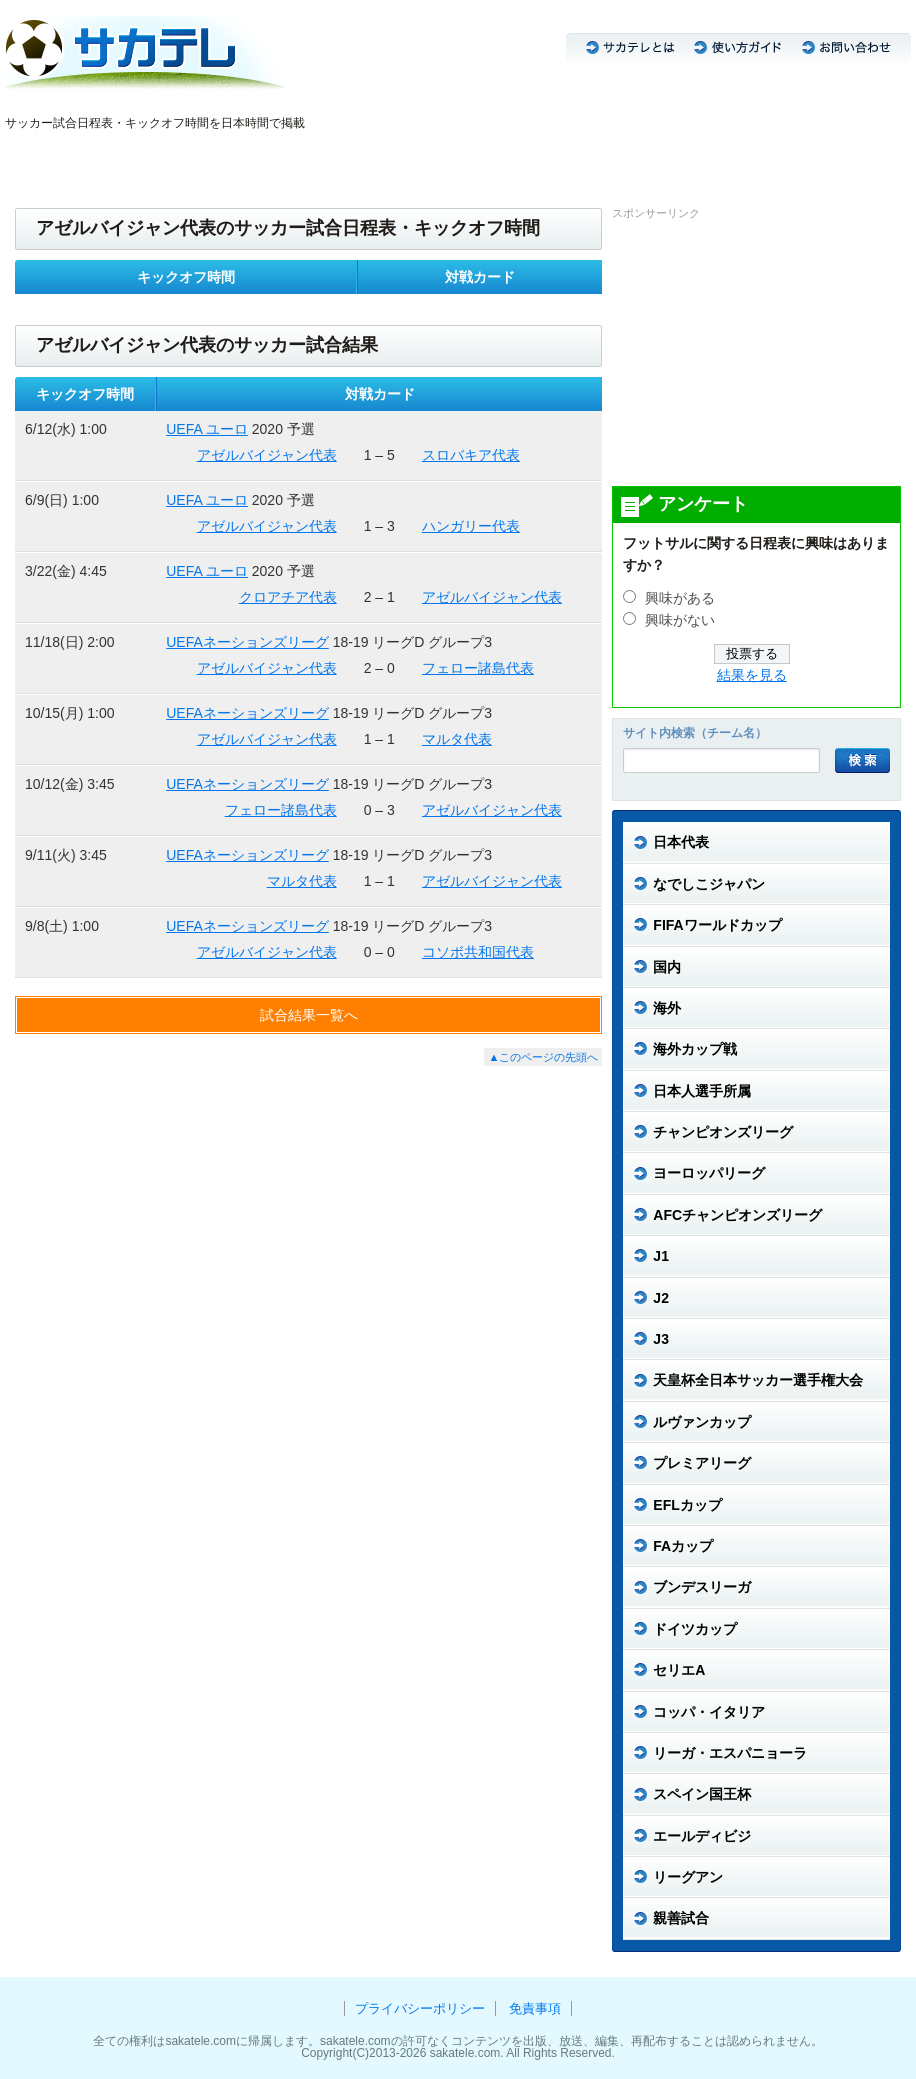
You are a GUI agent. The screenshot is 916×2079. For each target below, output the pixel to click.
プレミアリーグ (500, 158)
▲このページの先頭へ (543, 1057)
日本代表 (31, 158)
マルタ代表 (457, 739)
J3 (229, 158)
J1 (177, 158)
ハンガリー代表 (471, 526)
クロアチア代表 (288, 597)
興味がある (680, 598)
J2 (203, 158)
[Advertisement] (762, 352)
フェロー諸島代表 (478, 668)
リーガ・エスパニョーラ (613, 158)
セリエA (427, 158)
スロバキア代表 (471, 455)
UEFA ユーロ (207, 429)
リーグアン (716, 158)
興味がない (680, 620)
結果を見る (752, 675)
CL (293, 158)
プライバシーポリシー (420, 2008)
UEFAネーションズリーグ (247, 642)
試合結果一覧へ (309, 1015)
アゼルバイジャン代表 (267, 455)
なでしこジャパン (112, 158)
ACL (261, 158)
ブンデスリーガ (353, 158)
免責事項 (535, 2008)
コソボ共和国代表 (478, 952)
